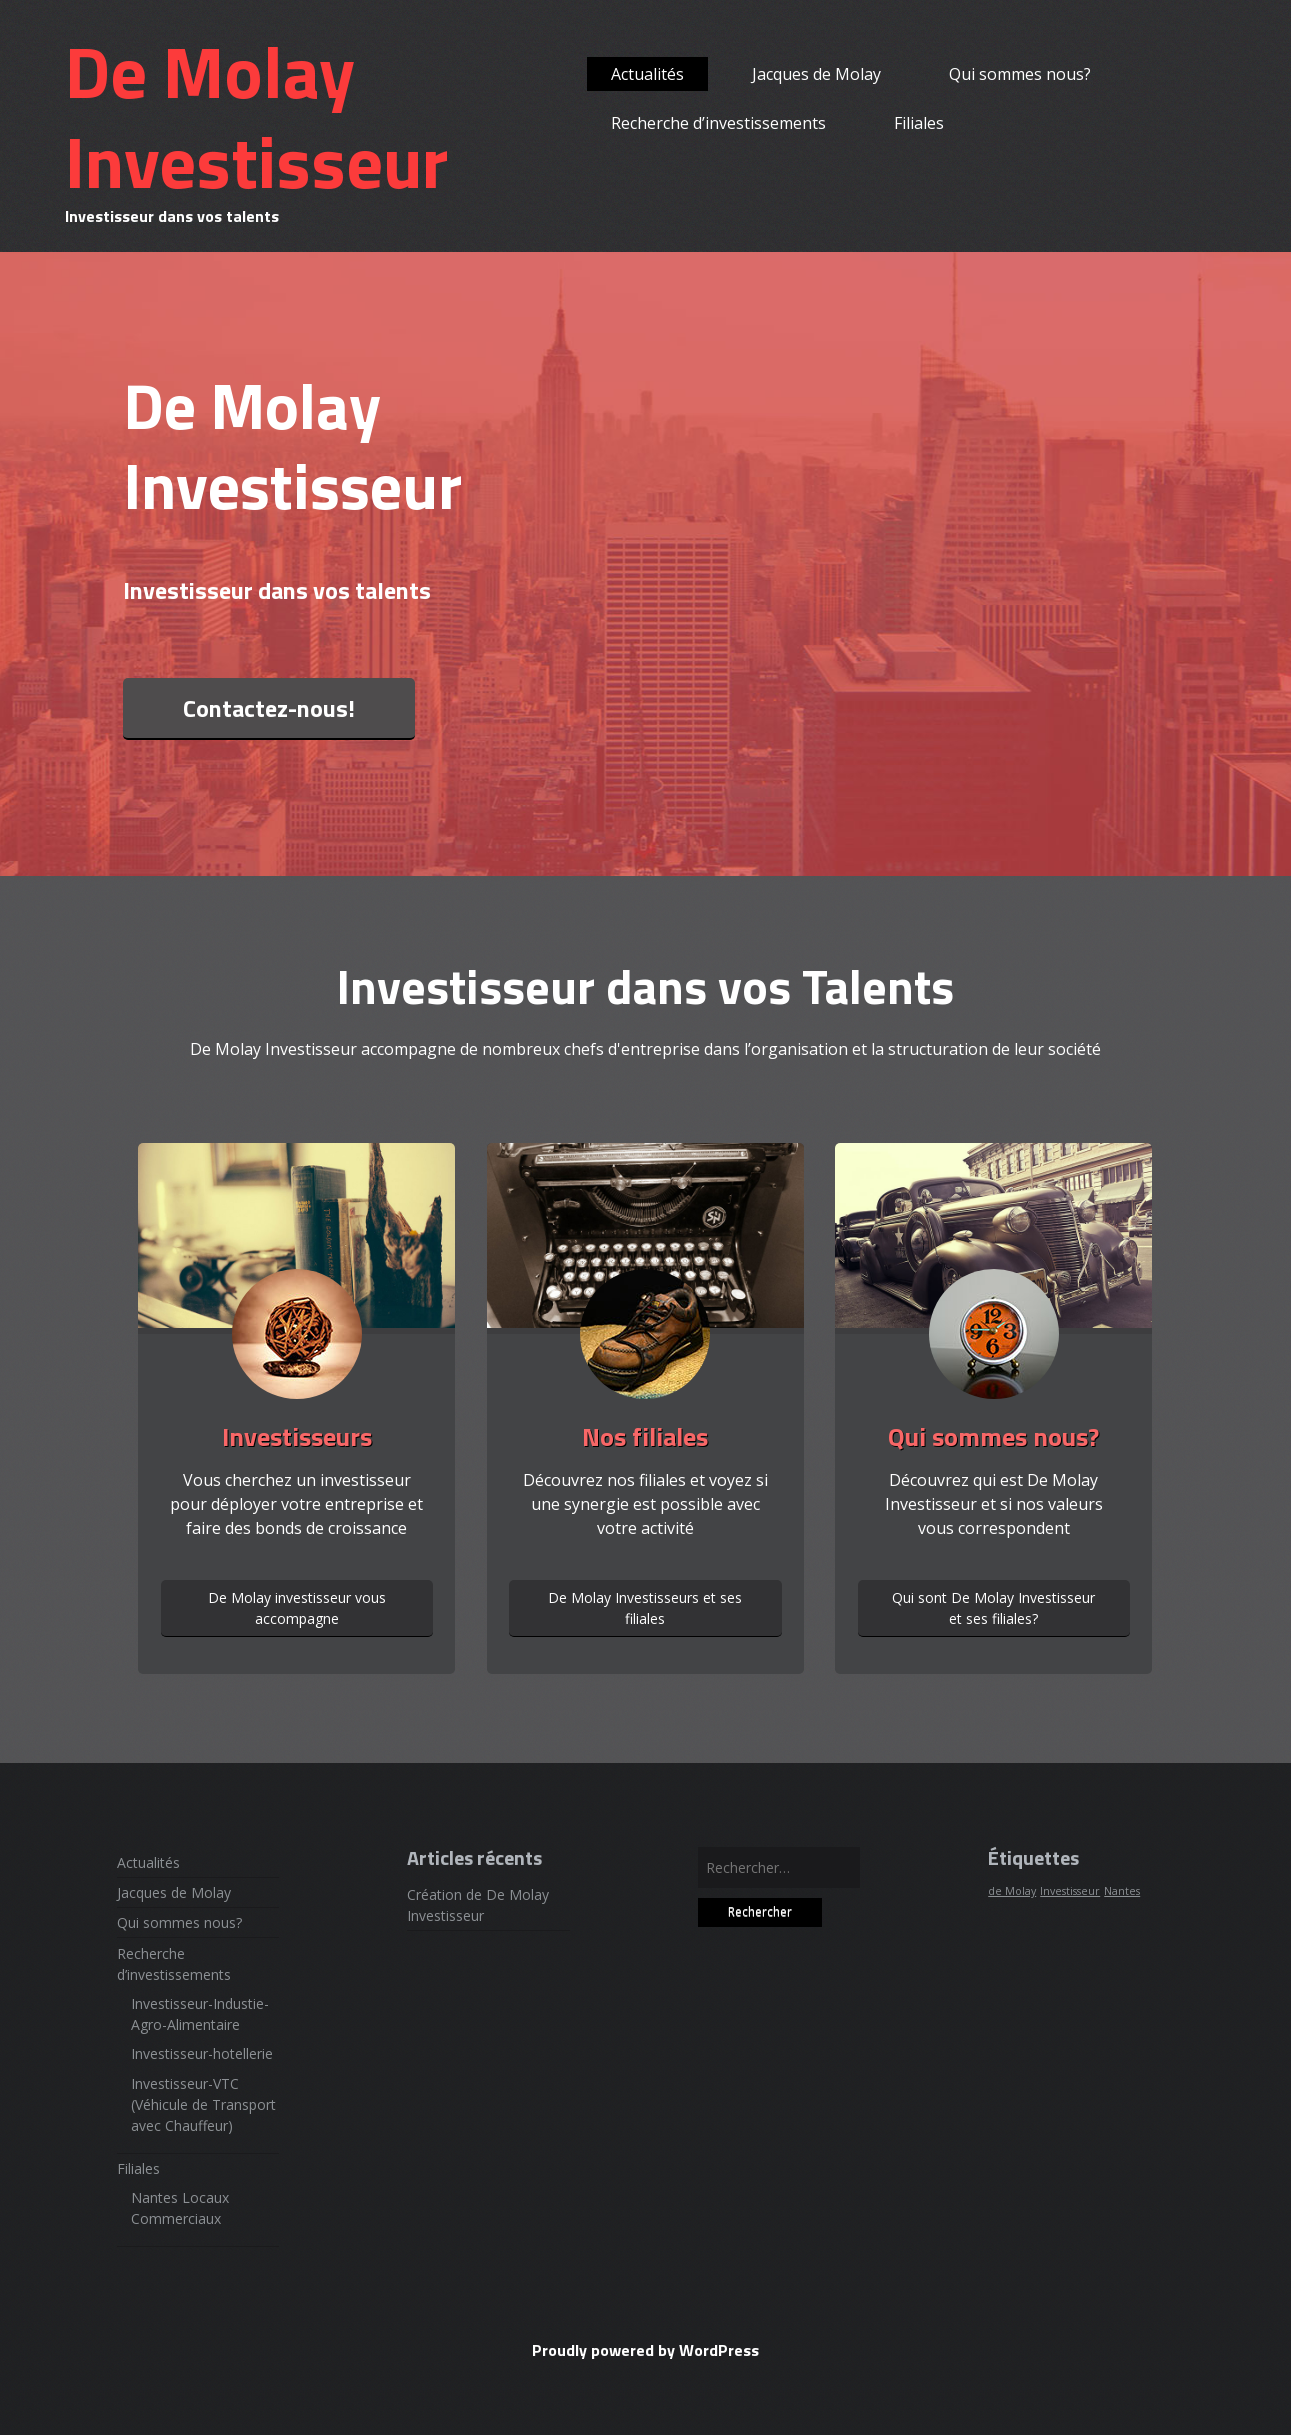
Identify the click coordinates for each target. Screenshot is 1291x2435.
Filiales (919, 123)
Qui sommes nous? (1020, 74)
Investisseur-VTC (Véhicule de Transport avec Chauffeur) (203, 2104)
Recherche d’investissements (718, 123)
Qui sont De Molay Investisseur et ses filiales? (993, 1608)
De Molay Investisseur (256, 116)
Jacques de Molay (816, 74)
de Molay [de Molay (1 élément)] (1012, 1891)
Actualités (647, 74)
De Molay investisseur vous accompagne (297, 1608)
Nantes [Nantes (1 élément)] (1122, 1891)
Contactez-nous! (269, 708)
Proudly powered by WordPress (645, 2350)
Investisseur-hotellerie (202, 2053)
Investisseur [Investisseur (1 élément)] (1070, 1891)
